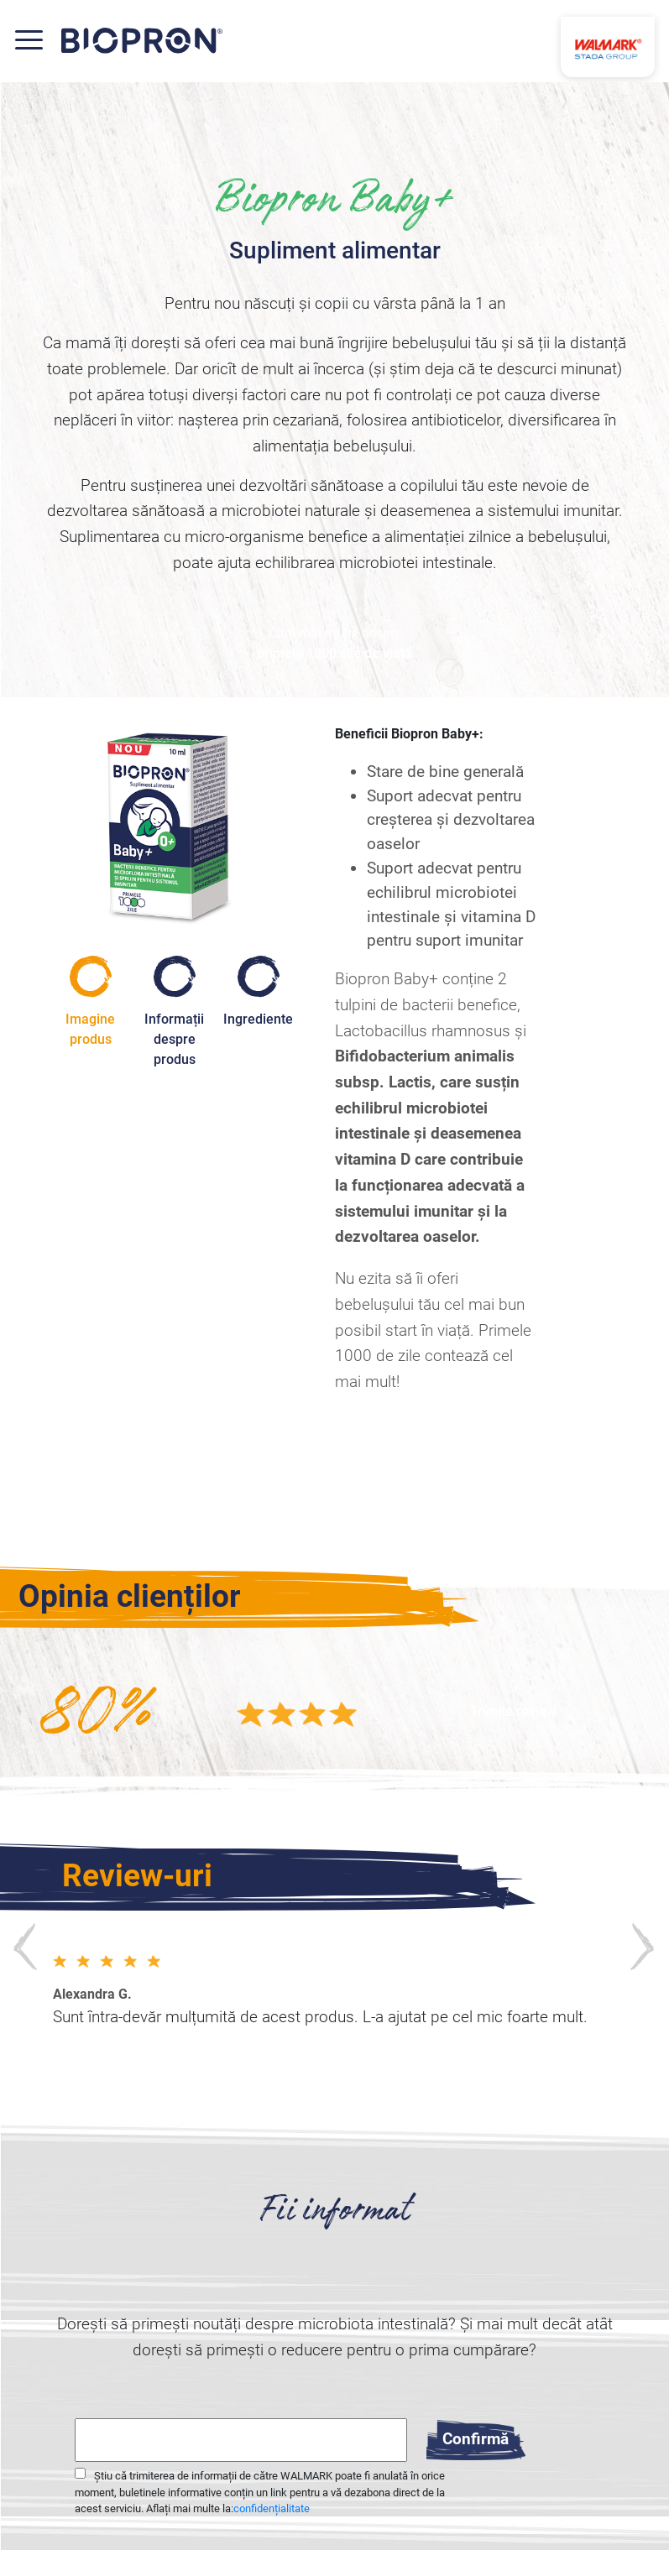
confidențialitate (271, 2508)
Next (643, 1945)
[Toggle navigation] (37, 39)
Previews (26, 1945)
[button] (513, 1712)
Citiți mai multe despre (334, 644)
